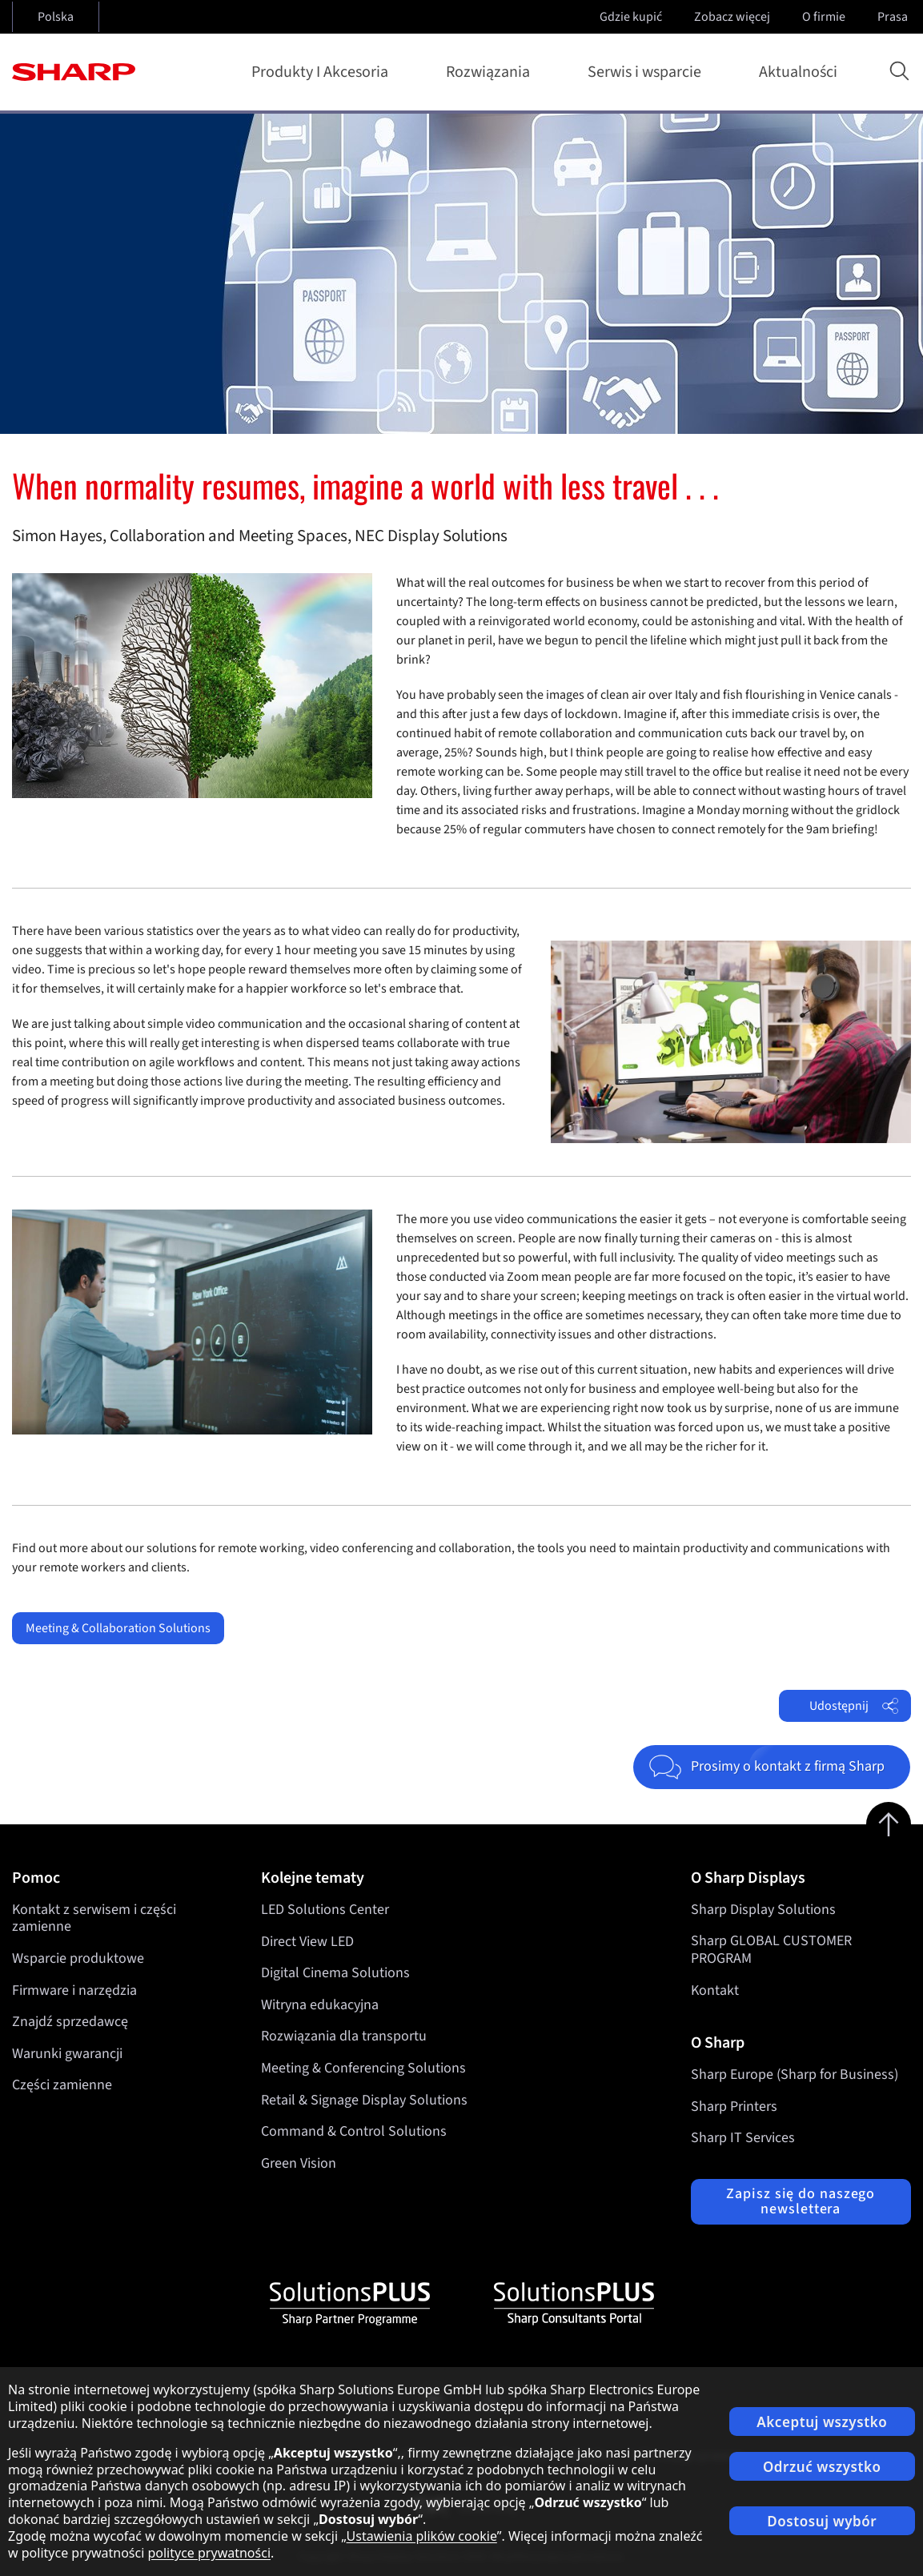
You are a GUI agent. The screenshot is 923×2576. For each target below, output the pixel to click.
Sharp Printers (734, 2107)
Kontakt (715, 1990)
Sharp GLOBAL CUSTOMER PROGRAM (771, 1949)
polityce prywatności (209, 2553)
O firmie (825, 17)
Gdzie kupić (631, 17)
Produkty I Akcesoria (323, 72)
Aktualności (798, 72)
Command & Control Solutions (354, 2131)
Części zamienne (62, 2085)
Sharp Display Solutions (763, 1910)
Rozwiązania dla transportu (344, 2036)
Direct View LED (307, 1941)
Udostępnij (854, 1706)
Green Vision (298, 2163)
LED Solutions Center (325, 1910)
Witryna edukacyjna (320, 2005)
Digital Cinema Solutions (335, 1973)
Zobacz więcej (733, 17)
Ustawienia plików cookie (422, 2536)
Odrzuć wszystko (822, 2467)
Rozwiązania (491, 72)
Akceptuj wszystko (821, 2422)
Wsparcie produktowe (78, 1958)
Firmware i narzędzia (74, 1990)
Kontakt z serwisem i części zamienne (94, 1918)
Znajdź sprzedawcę (70, 2022)
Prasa (894, 17)
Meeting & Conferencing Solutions (363, 2068)
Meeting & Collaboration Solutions (118, 1628)
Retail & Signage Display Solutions (364, 2099)
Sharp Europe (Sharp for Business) (794, 2074)
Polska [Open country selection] (56, 17)
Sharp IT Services (743, 2138)
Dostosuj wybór (822, 2521)
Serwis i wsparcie (648, 72)
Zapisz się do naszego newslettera (800, 2202)
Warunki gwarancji (67, 2054)
